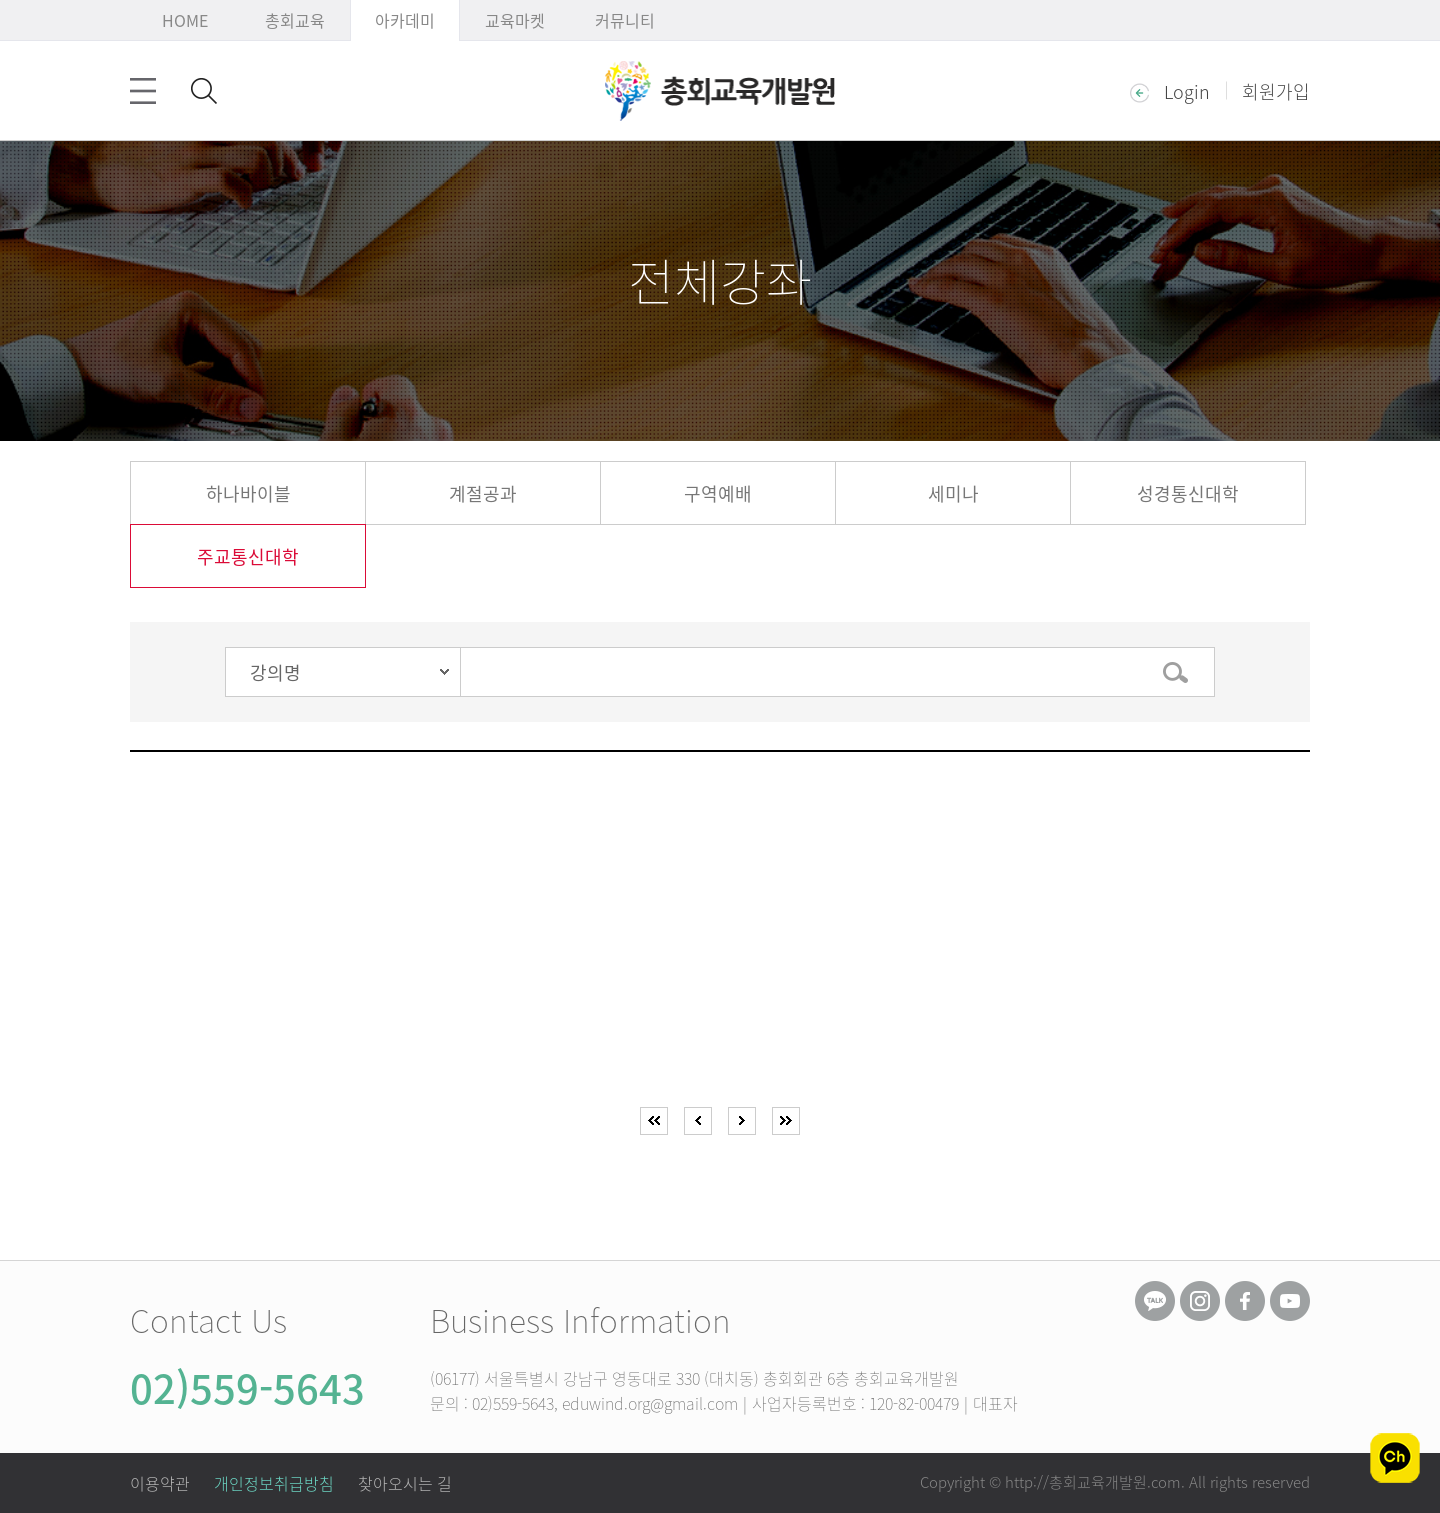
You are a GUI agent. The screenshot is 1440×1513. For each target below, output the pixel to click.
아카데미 (405, 20)
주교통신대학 (248, 556)
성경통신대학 (1188, 493)
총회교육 (295, 20)
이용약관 (160, 1483)
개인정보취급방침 (274, 1483)
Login (1170, 90)
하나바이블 (248, 493)
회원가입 (1276, 90)
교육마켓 (515, 20)
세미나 (953, 493)
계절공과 (483, 493)
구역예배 (718, 493)
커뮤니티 (625, 20)
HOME (185, 20)
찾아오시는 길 (405, 1483)
